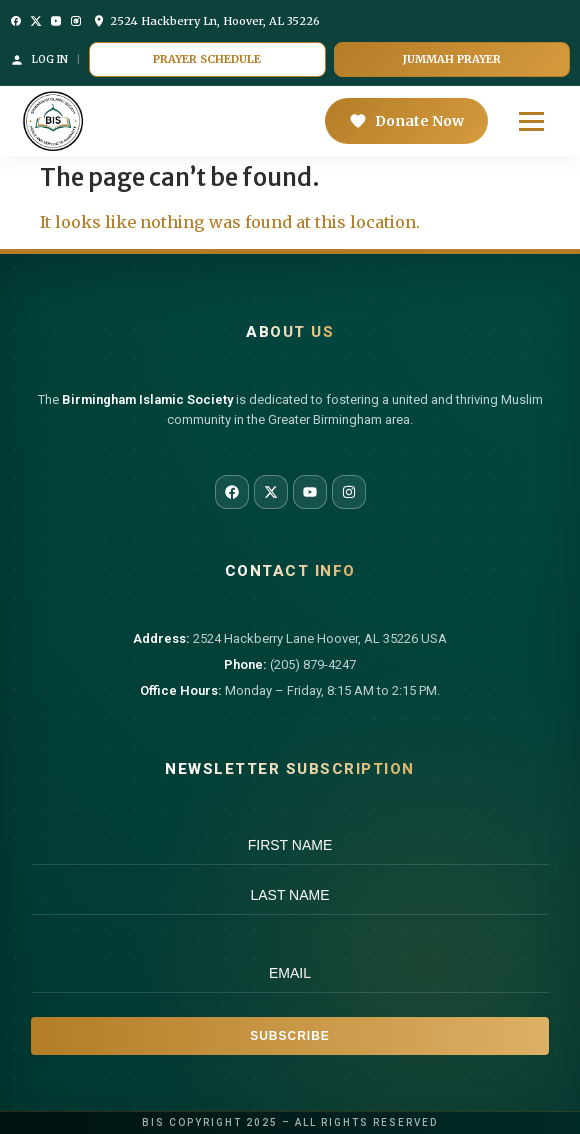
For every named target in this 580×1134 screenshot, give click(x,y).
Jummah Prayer (452, 59)
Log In (39, 60)
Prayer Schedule (207, 59)
